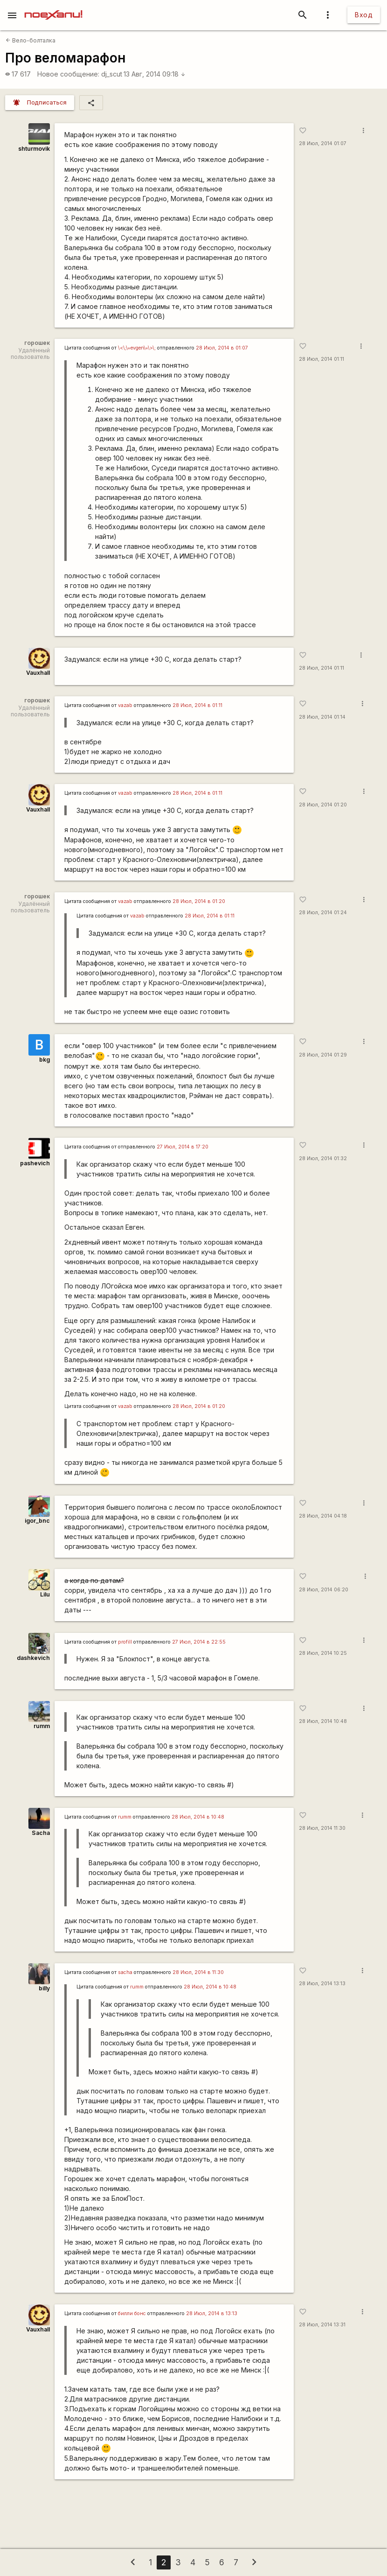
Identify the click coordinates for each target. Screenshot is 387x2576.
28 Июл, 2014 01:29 (323, 1055)
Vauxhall (38, 672)
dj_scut (111, 74)
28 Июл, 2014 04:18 (323, 1516)
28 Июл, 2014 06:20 (323, 1590)
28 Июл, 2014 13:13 (322, 1984)
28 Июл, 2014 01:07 (322, 143)
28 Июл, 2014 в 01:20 (199, 901)
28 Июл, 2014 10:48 (323, 1721)
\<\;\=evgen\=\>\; (137, 348)
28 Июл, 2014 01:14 (322, 717)
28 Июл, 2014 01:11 (321, 359)
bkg (44, 1059)
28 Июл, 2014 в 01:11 (197, 705)
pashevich (35, 1163)
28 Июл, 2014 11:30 (322, 1828)
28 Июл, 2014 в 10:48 (198, 1817)
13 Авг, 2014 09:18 (155, 74)
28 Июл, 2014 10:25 (323, 1653)
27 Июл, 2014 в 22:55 (199, 1642)
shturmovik (34, 148)
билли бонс (132, 2313)
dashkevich (33, 1657)
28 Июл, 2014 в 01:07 (222, 348)
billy (44, 1988)
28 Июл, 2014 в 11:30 (198, 1972)
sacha (125, 1972)
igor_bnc (37, 1520)
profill (125, 1642)
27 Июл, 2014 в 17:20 (182, 1147)
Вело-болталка (30, 40)
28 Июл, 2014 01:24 (323, 913)
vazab (125, 705)
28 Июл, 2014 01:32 (323, 1158)
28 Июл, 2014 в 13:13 (211, 2313)
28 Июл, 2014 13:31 (322, 2325)
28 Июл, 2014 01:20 (323, 805)
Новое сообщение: (68, 74)
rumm (42, 1725)
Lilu (45, 1594)
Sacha (41, 1832)
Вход (364, 15)
